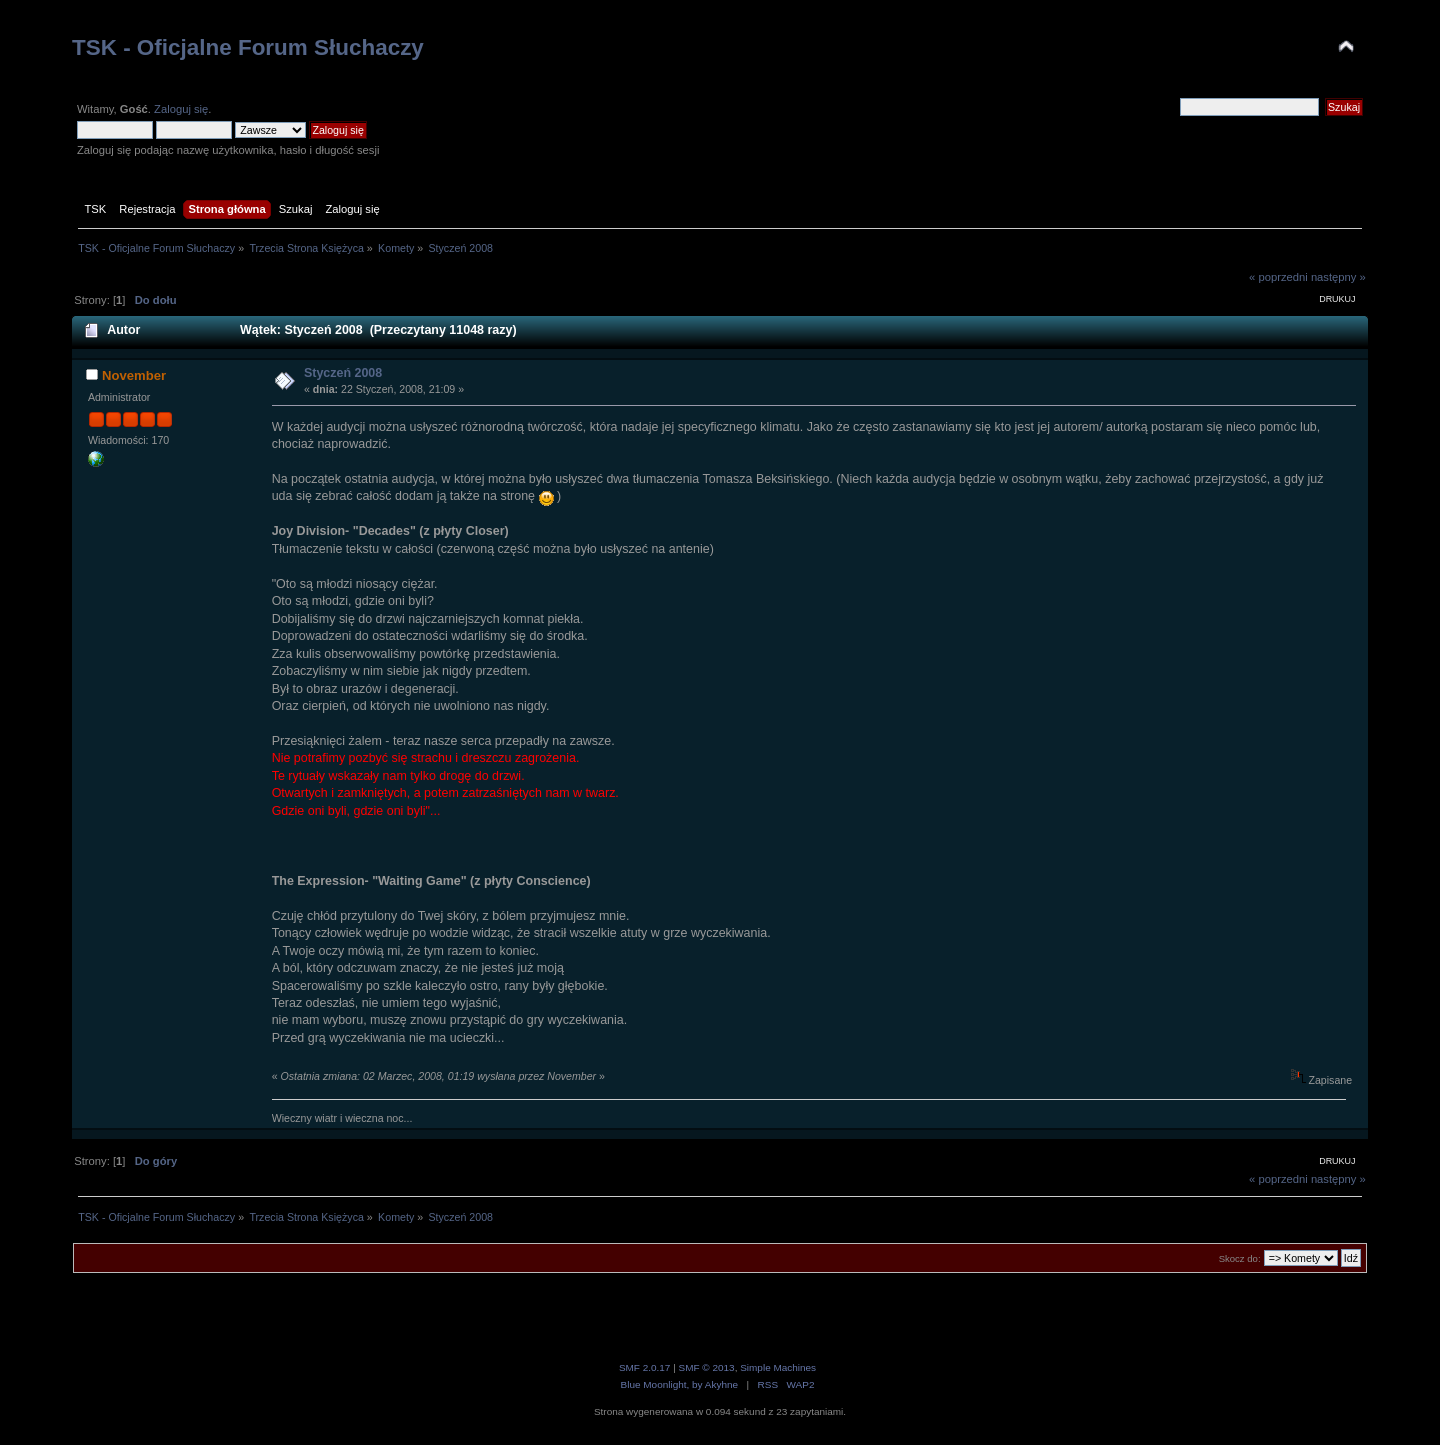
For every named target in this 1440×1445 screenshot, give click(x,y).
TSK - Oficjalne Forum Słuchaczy (248, 47)
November (134, 375)
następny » (1338, 277)
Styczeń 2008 (343, 373)
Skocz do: (1240, 1258)
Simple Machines (778, 1367)
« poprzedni (1278, 277)
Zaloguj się (181, 109)
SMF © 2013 (707, 1367)
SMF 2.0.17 (645, 1367)
